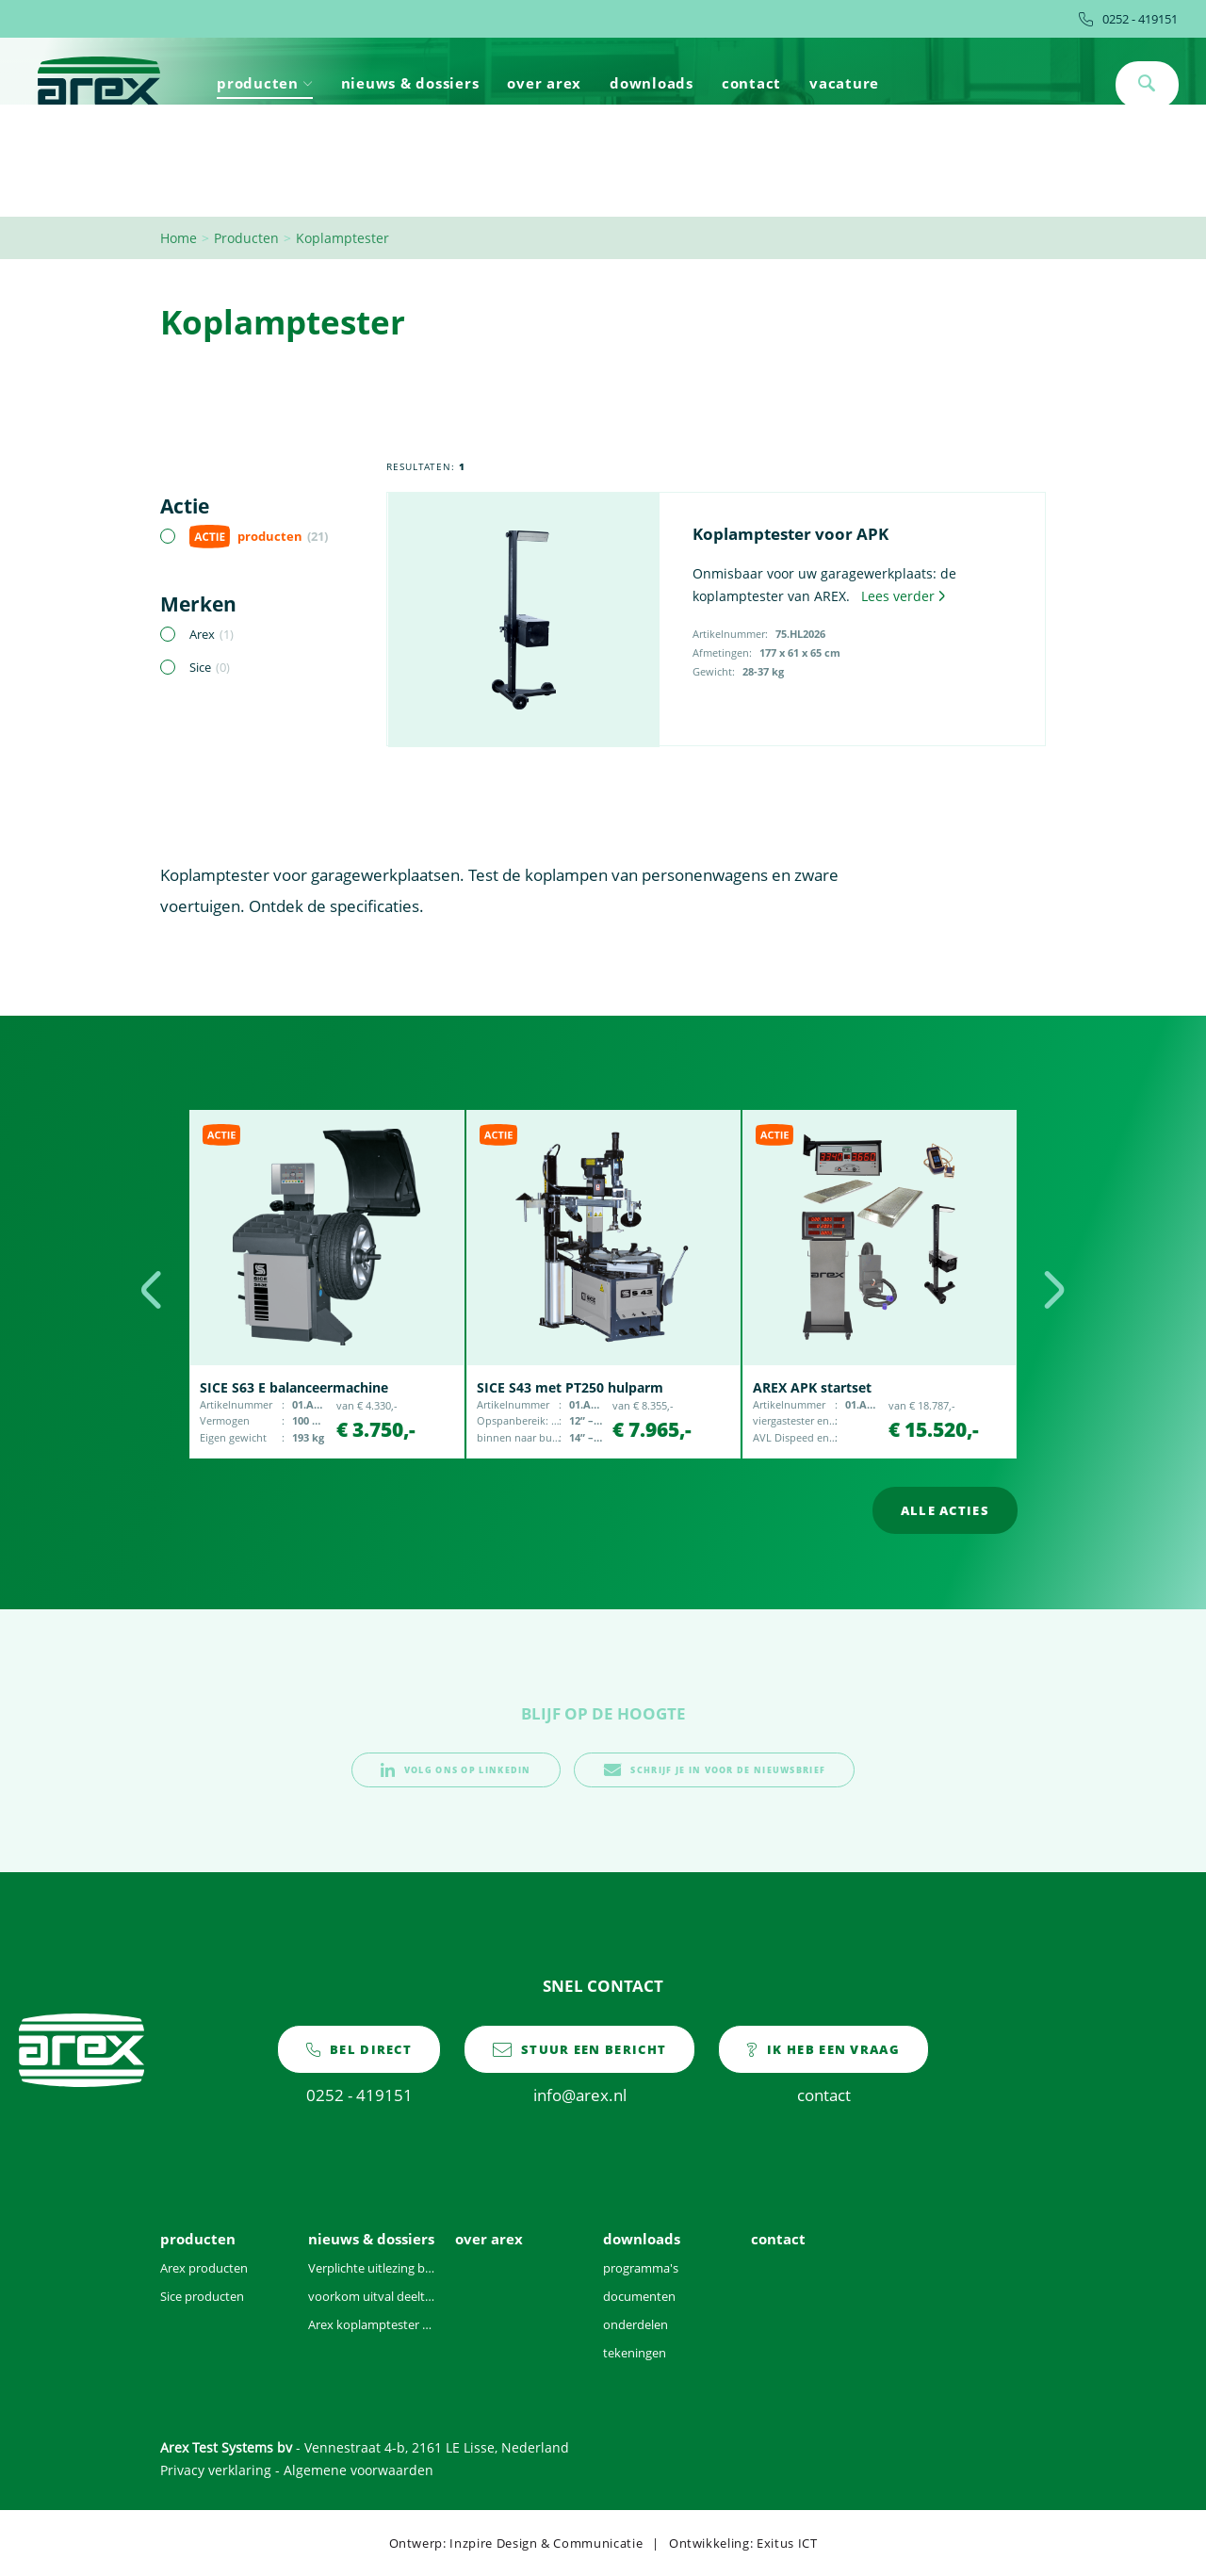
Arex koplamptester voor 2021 (372, 2324)
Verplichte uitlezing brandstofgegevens (372, 2267)
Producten (246, 238)
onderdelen (635, 2324)
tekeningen (634, 2352)
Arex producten (204, 2267)
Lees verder (903, 596)
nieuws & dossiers (410, 82)
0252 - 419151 (1128, 18)
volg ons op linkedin (456, 1770)
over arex (544, 82)
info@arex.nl (579, 2065)
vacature (844, 82)
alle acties (945, 1510)
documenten (639, 2296)
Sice (209, 667)
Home (178, 238)
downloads (651, 82)
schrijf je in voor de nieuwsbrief (714, 1770)
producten (265, 82)
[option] (326, 1284)
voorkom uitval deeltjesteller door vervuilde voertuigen (372, 2296)
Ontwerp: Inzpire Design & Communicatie (516, 2543)
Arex (211, 634)
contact (751, 82)
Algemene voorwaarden (358, 2470)
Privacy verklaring (215, 2470)
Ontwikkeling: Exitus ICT (743, 2543)
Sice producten (202, 2296)
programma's (640, 2267)
